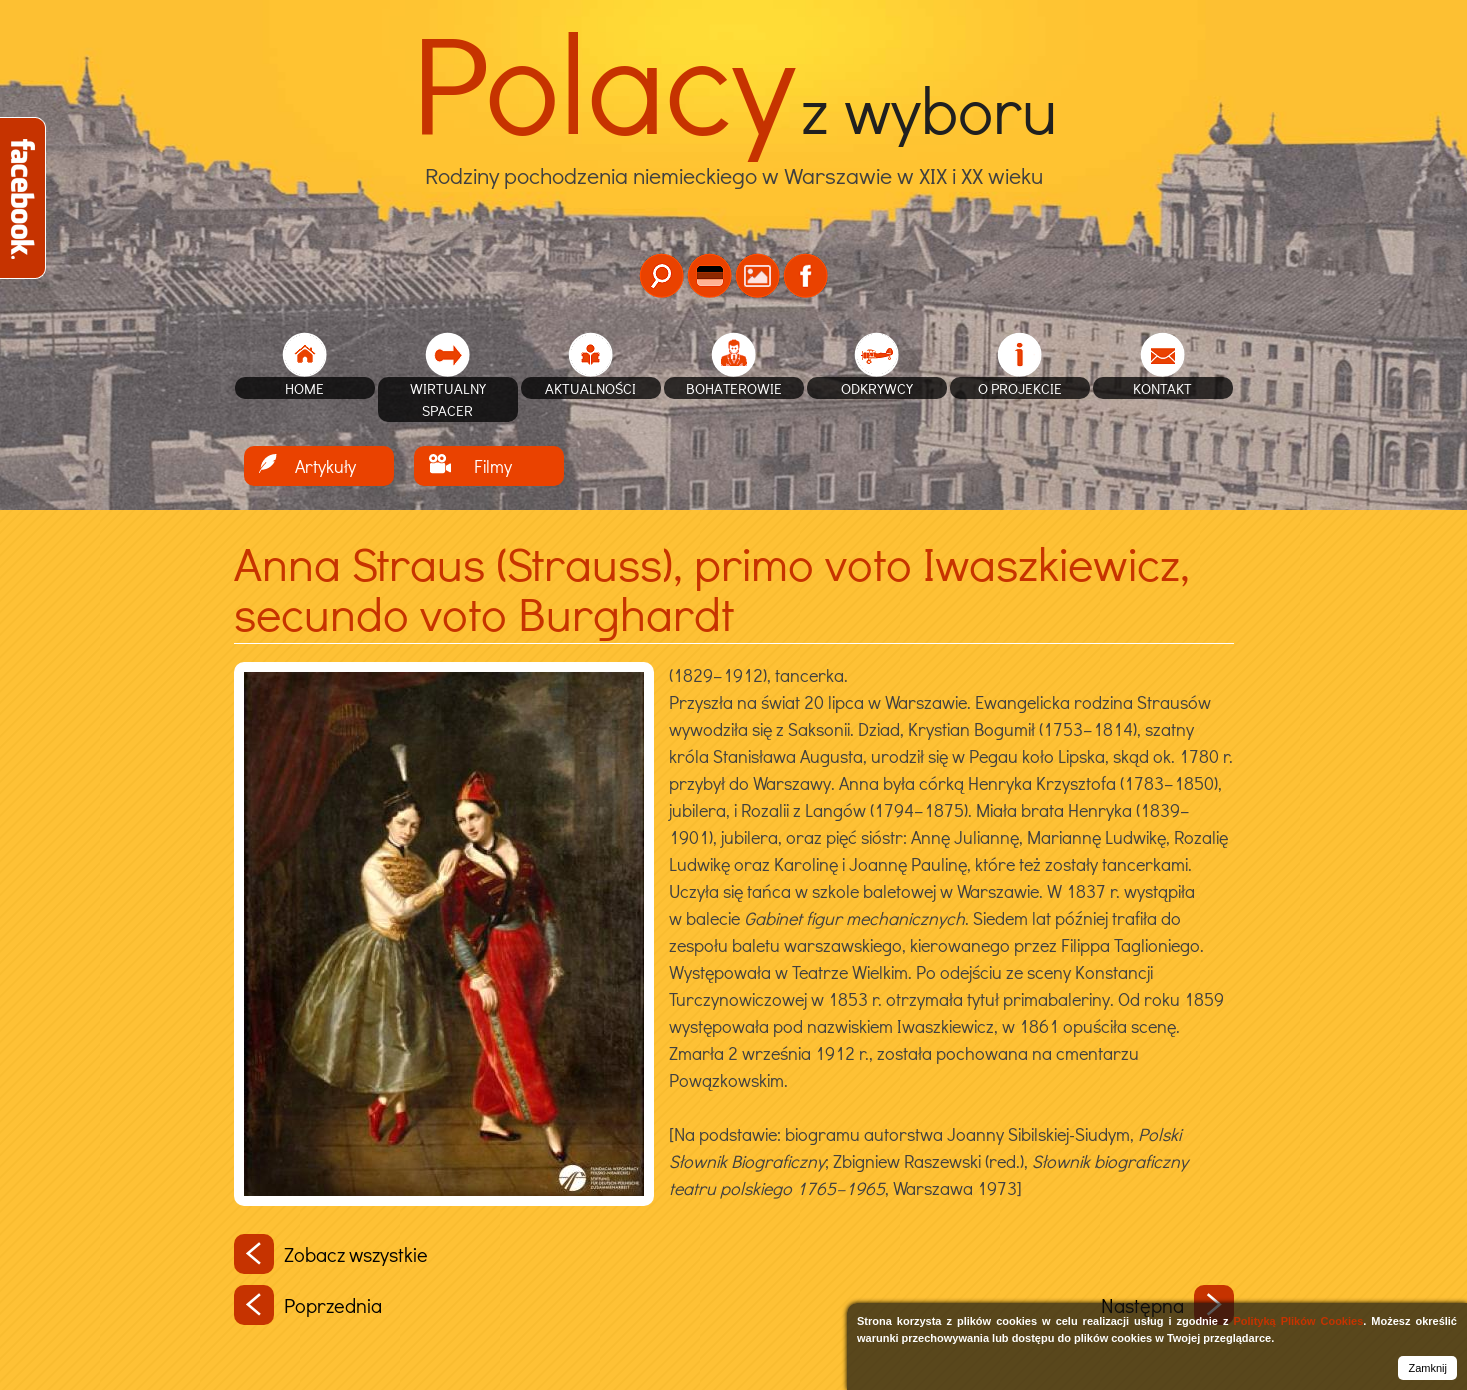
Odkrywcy (877, 388)
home (304, 388)
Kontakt (1162, 388)
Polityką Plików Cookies (1298, 1321)
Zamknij (1427, 1368)
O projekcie (1020, 388)
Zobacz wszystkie (331, 1254)
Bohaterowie (734, 388)
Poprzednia (308, 1305)
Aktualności (590, 388)
